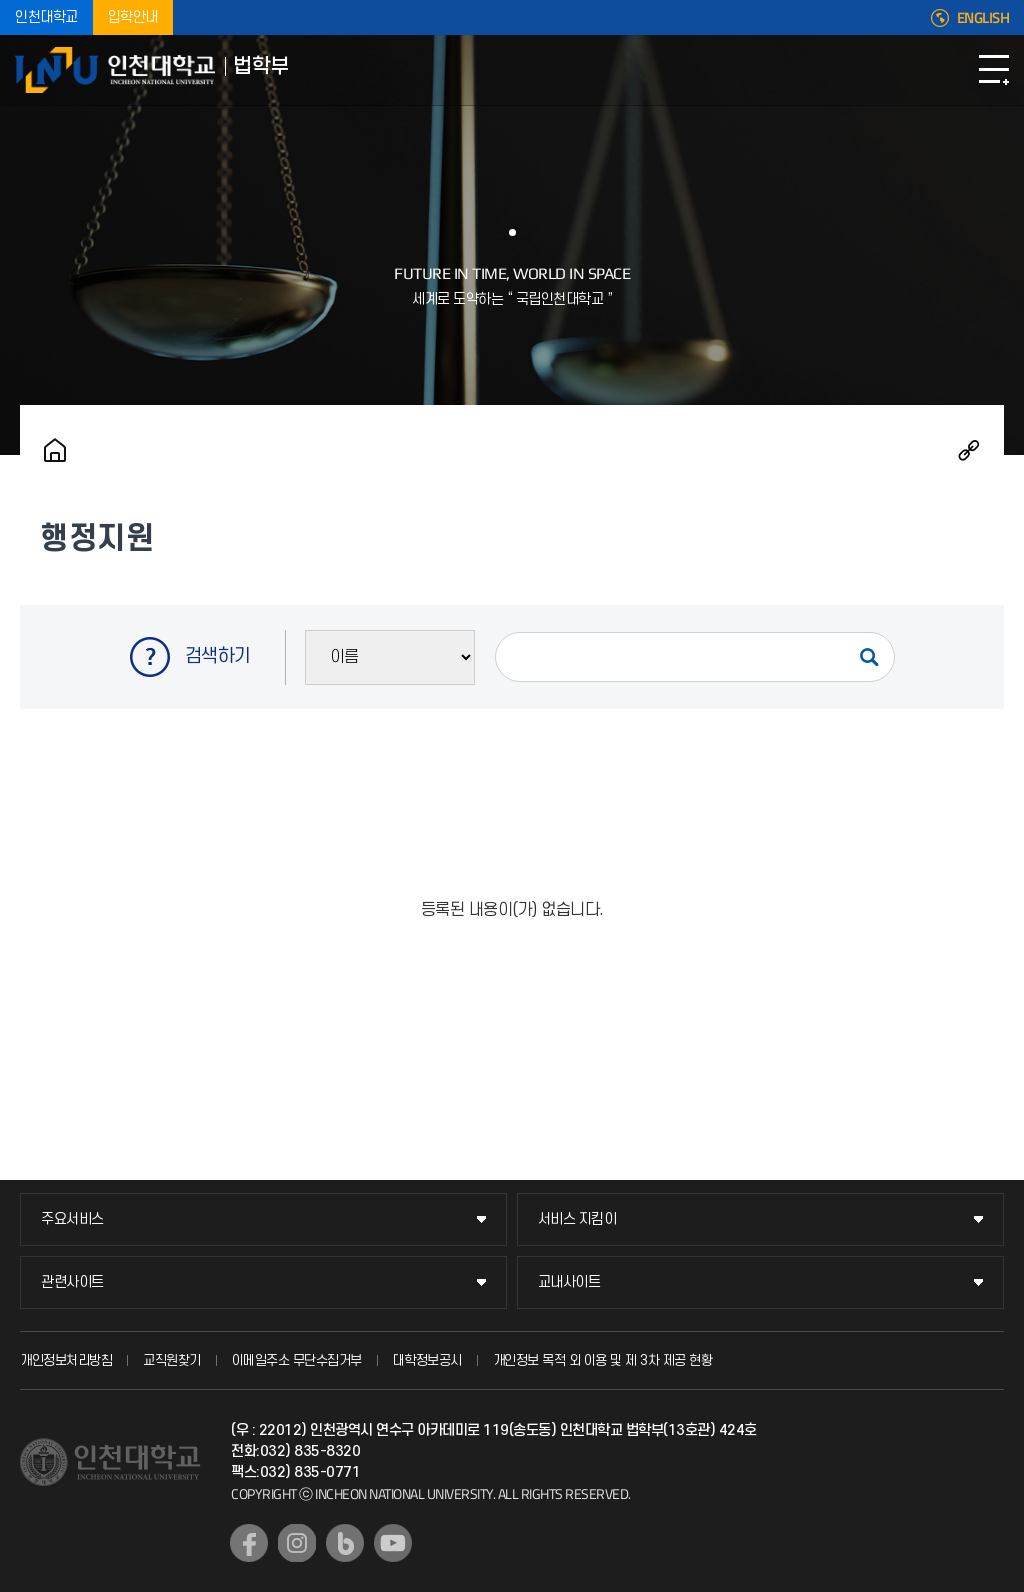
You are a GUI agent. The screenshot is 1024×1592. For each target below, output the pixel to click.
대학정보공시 (427, 1360)
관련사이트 (72, 1282)
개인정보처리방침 (66, 1360)
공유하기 (969, 450)
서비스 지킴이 (577, 1219)
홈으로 (55, 450)
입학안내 (133, 17)
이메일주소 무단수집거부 (297, 1360)
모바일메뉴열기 (994, 70)
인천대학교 (46, 17)
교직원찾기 (172, 1360)
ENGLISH (983, 18)
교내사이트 (569, 1282)
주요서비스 (72, 1219)
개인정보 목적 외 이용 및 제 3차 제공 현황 (603, 1360)
